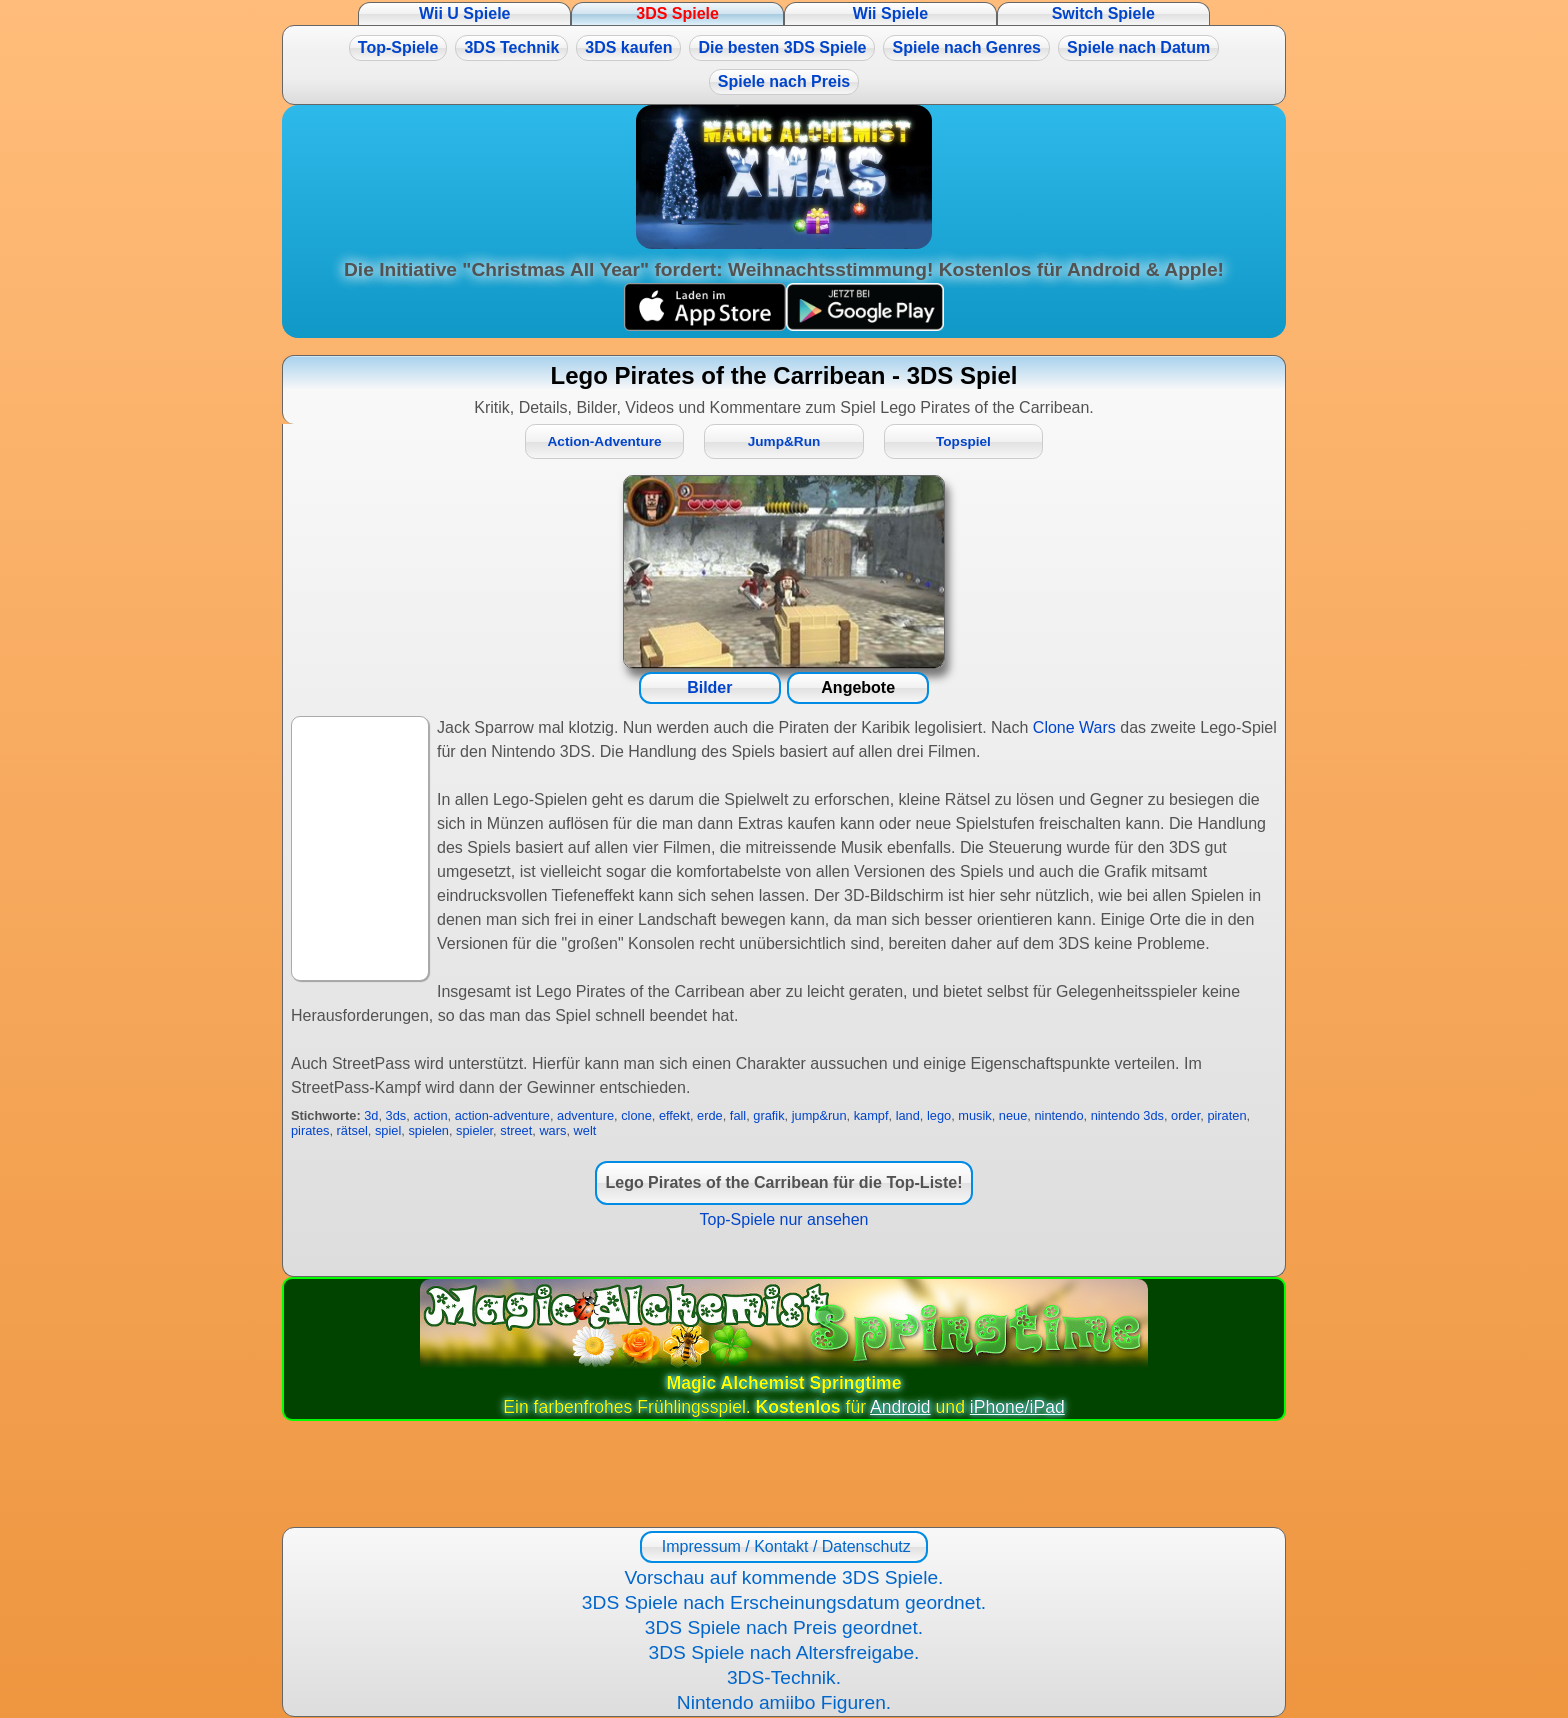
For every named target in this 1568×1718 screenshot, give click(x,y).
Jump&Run (784, 441)
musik (974, 1115)
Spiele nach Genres (966, 47)
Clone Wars (1074, 727)
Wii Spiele (890, 13)
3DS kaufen (628, 47)
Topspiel (963, 441)
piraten (1226, 1115)
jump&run (819, 1115)
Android (900, 1407)
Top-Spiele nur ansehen (783, 1219)
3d (371, 1115)
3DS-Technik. (784, 1677)
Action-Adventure (605, 441)
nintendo (1058, 1115)
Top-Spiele (398, 47)
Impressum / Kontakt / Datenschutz (783, 1546)
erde (710, 1115)
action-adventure (502, 1115)
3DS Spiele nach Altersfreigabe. (784, 1652)
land (908, 1115)
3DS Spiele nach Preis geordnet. (784, 1627)
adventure (585, 1115)
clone (636, 1115)
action (430, 1115)
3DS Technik (511, 47)
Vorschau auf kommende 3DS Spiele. (784, 1577)
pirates (310, 1130)
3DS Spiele (677, 13)
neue (1013, 1115)
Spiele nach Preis (784, 81)
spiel (388, 1130)
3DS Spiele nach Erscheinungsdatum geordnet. (784, 1602)
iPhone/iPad (1017, 1407)
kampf (871, 1115)
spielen (428, 1130)
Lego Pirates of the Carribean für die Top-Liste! (783, 1182)
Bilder (709, 687)
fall (738, 1115)
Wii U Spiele (464, 13)
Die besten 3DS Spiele (782, 47)
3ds (396, 1115)
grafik (768, 1115)
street (516, 1130)
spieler (474, 1130)
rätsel (352, 1130)
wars (552, 1130)
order (1185, 1115)
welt (585, 1130)
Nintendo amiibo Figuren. (784, 1702)
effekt (674, 1115)
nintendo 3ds (1127, 1115)
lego (939, 1115)
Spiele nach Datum (1138, 47)
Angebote (858, 687)
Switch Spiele (1103, 13)
